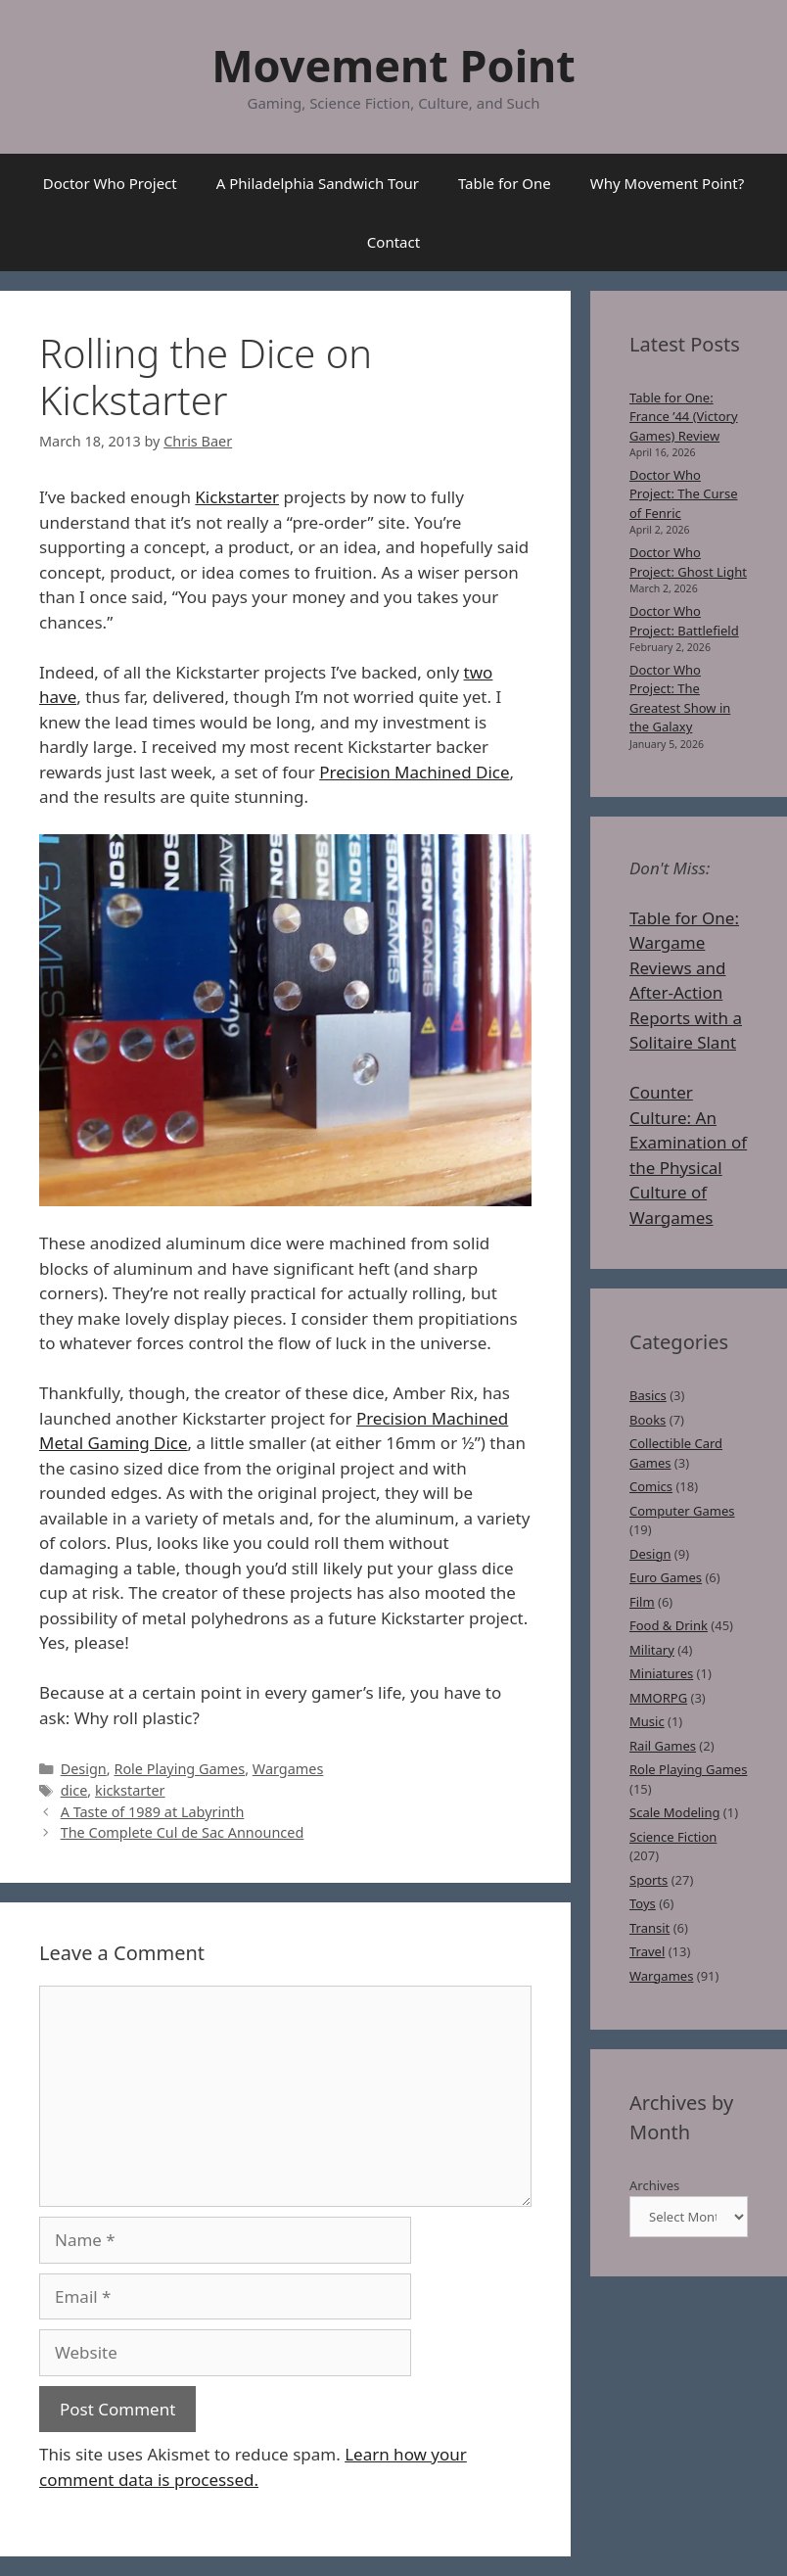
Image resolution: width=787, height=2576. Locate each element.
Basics (648, 1395)
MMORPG (658, 1698)
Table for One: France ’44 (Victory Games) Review (683, 417)
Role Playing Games (179, 1768)
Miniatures (661, 1673)
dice (74, 1790)
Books (647, 1420)
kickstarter (130, 1790)
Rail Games (662, 1746)
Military (651, 1650)
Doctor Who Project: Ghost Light (688, 562)
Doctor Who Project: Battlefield (684, 620)
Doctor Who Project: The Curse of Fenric (683, 494)
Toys (642, 1903)
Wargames (288, 1768)
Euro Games (665, 1577)
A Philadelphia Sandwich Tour (317, 183)
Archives (654, 2185)
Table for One (504, 183)
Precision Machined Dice (414, 772)
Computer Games (682, 1511)
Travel (647, 1951)
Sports (648, 1880)
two (478, 672)
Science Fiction (673, 1837)
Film (642, 1602)
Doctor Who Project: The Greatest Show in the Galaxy (679, 698)
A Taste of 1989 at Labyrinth (153, 1812)
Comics (650, 1486)
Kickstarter (237, 497)
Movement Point (393, 65)
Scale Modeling (674, 1812)
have (57, 696)
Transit (649, 1928)
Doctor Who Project (110, 183)
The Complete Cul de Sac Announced (182, 1832)
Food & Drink (668, 1625)
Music (647, 1721)
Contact (393, 242)
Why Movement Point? (667, 183)
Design (84, 1768)
